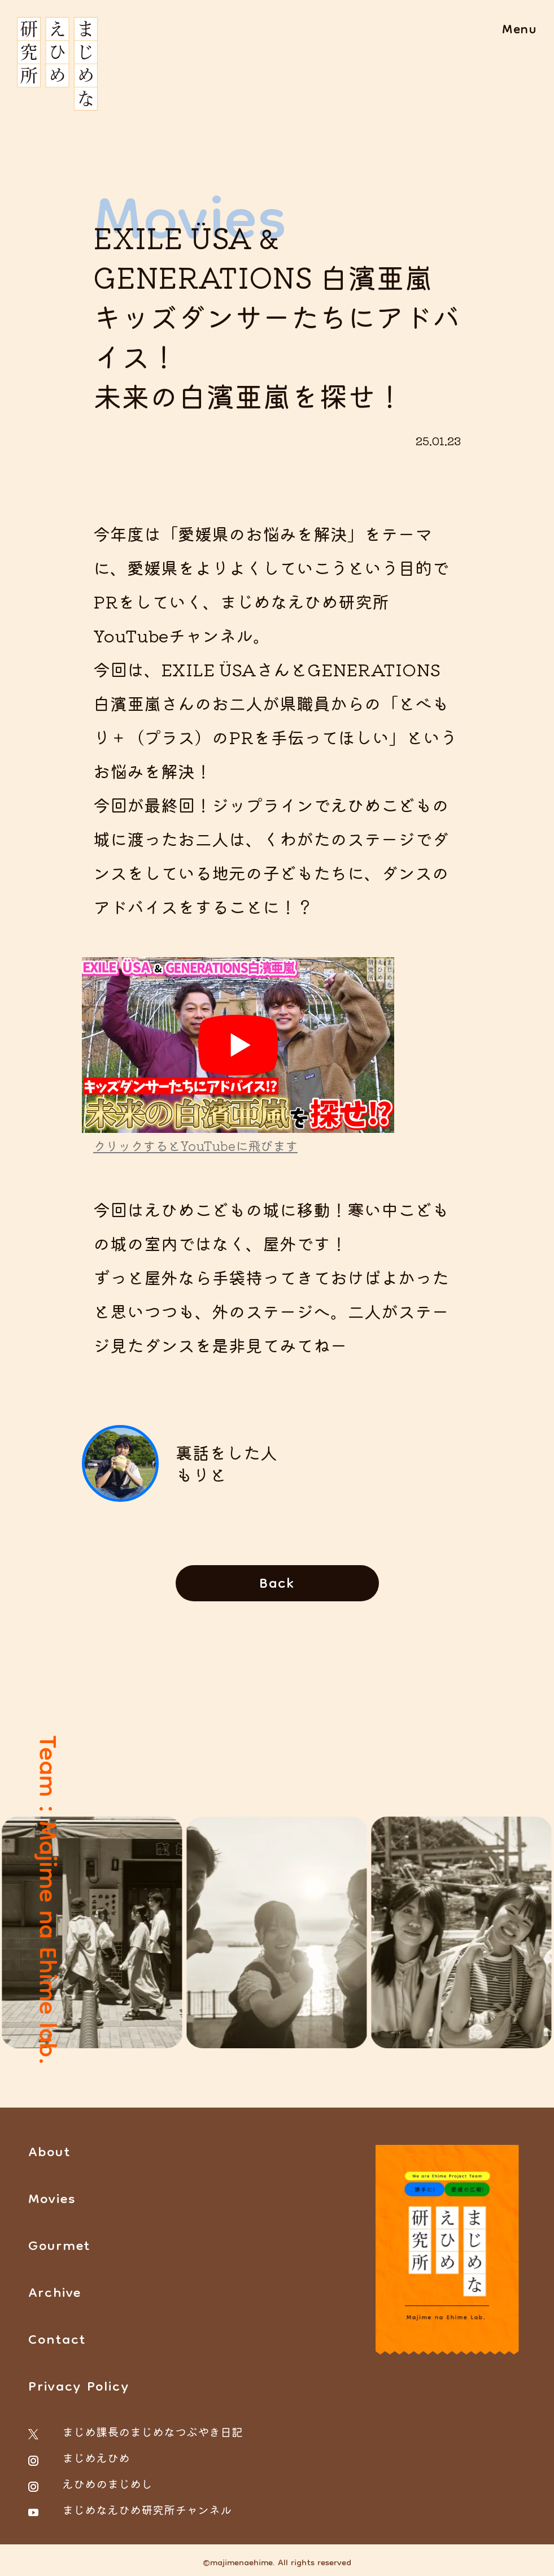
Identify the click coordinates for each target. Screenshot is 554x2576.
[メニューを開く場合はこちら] (519, 30)
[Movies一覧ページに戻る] (277, 1583)
